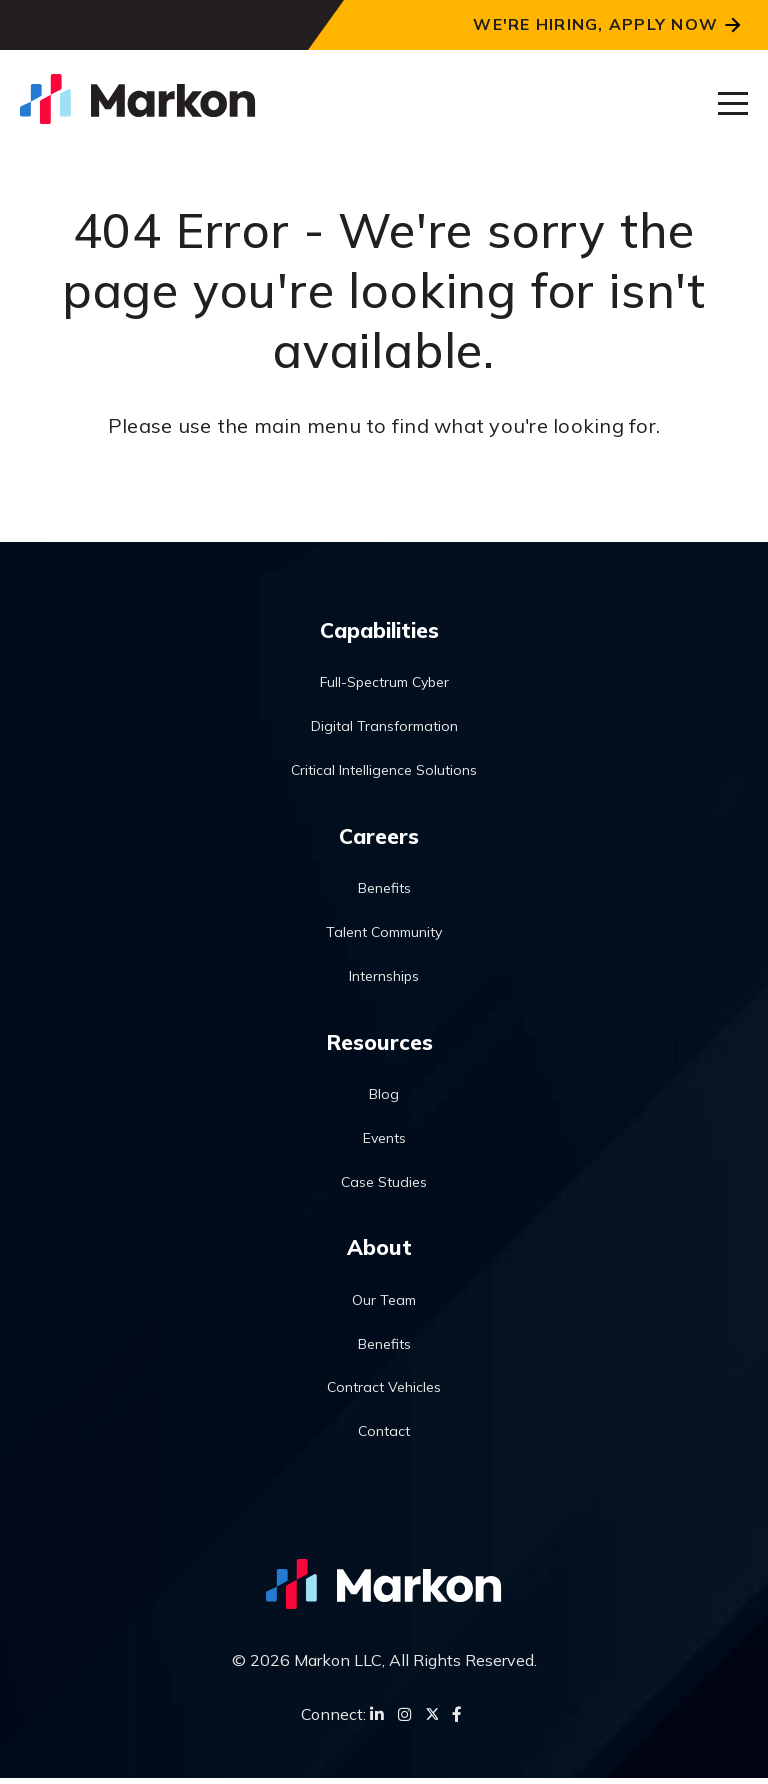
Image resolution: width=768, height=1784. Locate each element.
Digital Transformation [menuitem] (384, 727)
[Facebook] (457, 1719)
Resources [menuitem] (379, 1044)
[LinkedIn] (377, 1719)
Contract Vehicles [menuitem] (384, 1393)
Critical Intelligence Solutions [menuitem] (384, 771)
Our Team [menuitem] (384, 1305)
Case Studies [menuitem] (384, 1185)
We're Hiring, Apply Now (595, 24)
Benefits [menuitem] (384, 891)
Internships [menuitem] (384, 978)
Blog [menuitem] (384, 1098)
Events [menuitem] (384, 1142)
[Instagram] (405, 1719)
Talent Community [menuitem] (384, 935)
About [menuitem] (379, 1251)
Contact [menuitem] (384, 1436)
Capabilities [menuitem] (379, 630)
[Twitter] (432, 1719)
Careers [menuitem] (379, 837)
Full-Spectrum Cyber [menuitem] (384, 684)
